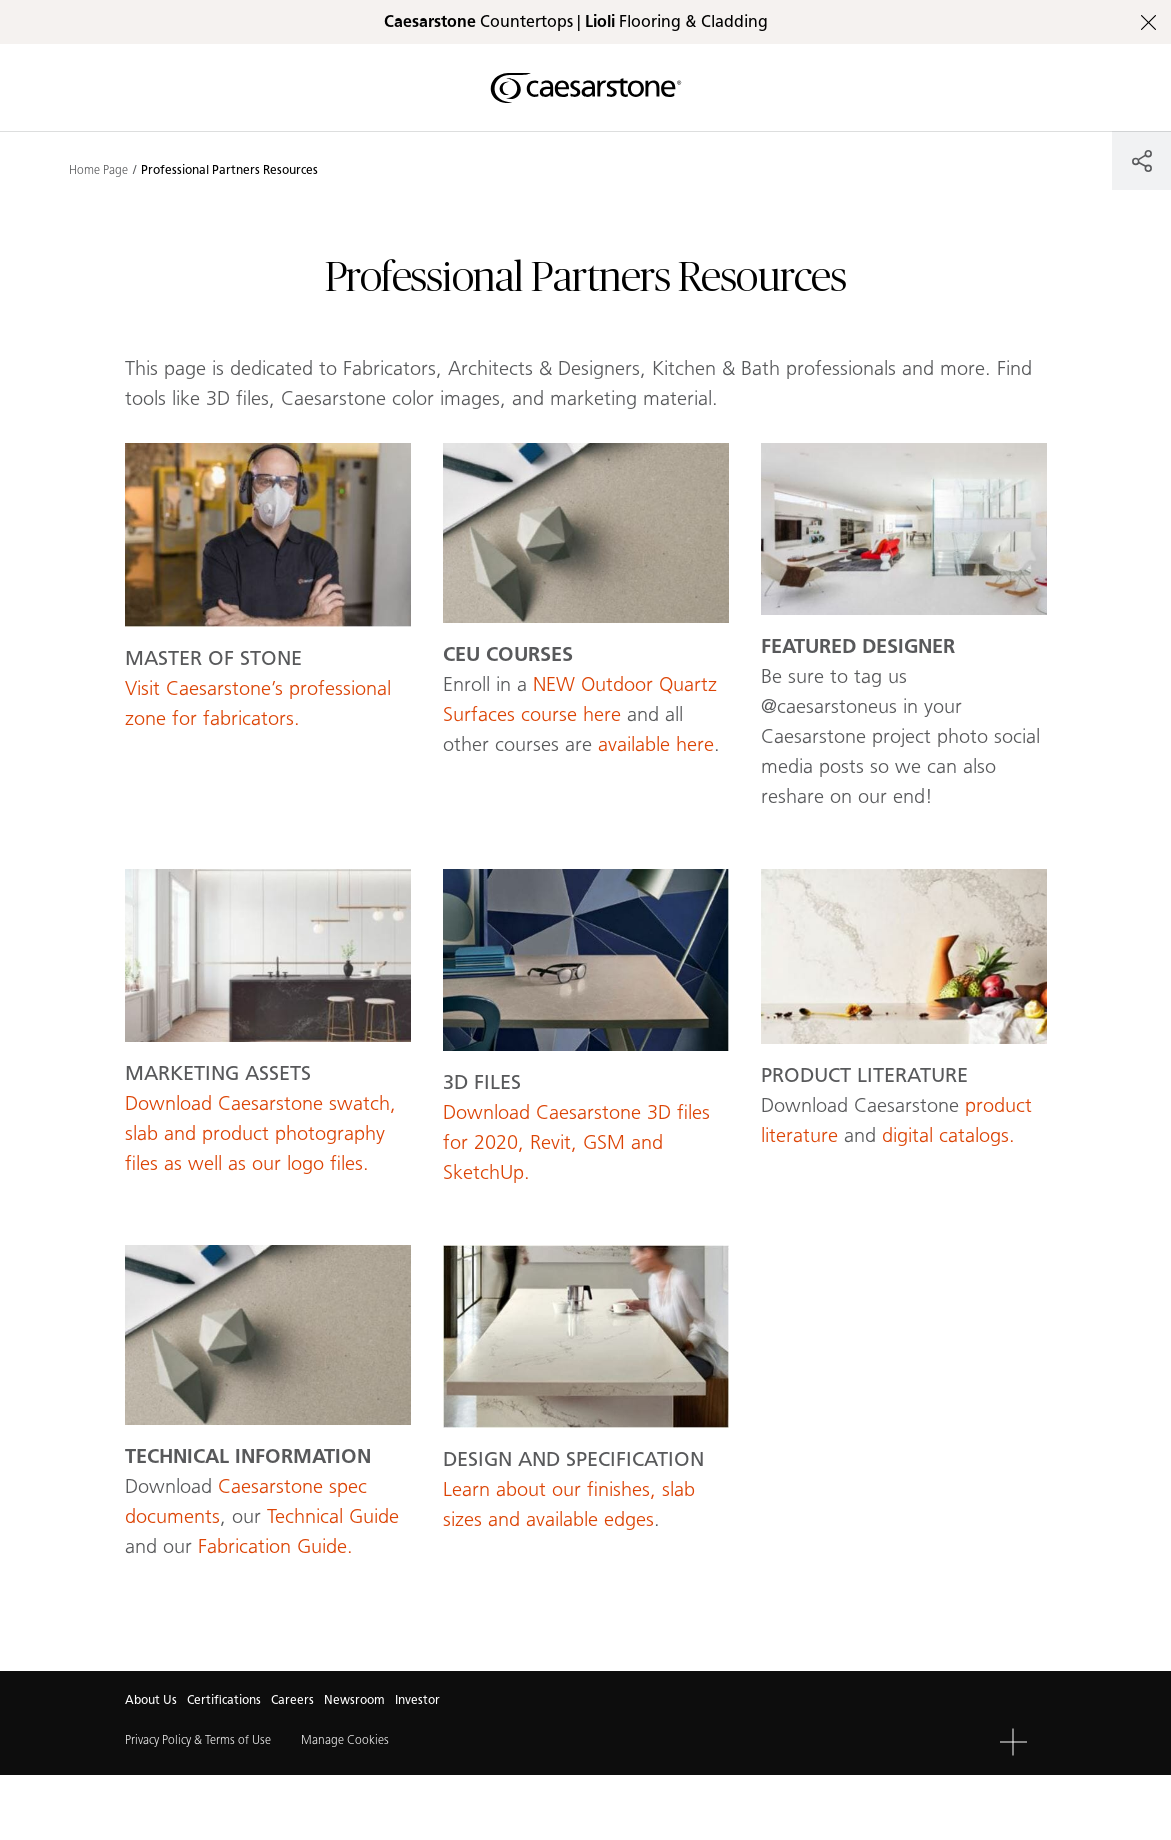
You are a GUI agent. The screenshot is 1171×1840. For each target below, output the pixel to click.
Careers (292, 1699)
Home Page (98, 170)
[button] (1013, 1741)
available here (656, 744)
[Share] (1141, 160)
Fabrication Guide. (275, 1546)
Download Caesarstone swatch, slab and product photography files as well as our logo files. (260, 1133)
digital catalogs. (948, 1135)
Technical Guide (333, 1516)
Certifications (224, 1699)
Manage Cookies (345, 1739)
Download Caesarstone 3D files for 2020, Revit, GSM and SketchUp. (576, 1142)
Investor (417, 1699)
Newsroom (354, 1699)
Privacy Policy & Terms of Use (198, 1739)
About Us (151, 1699)
